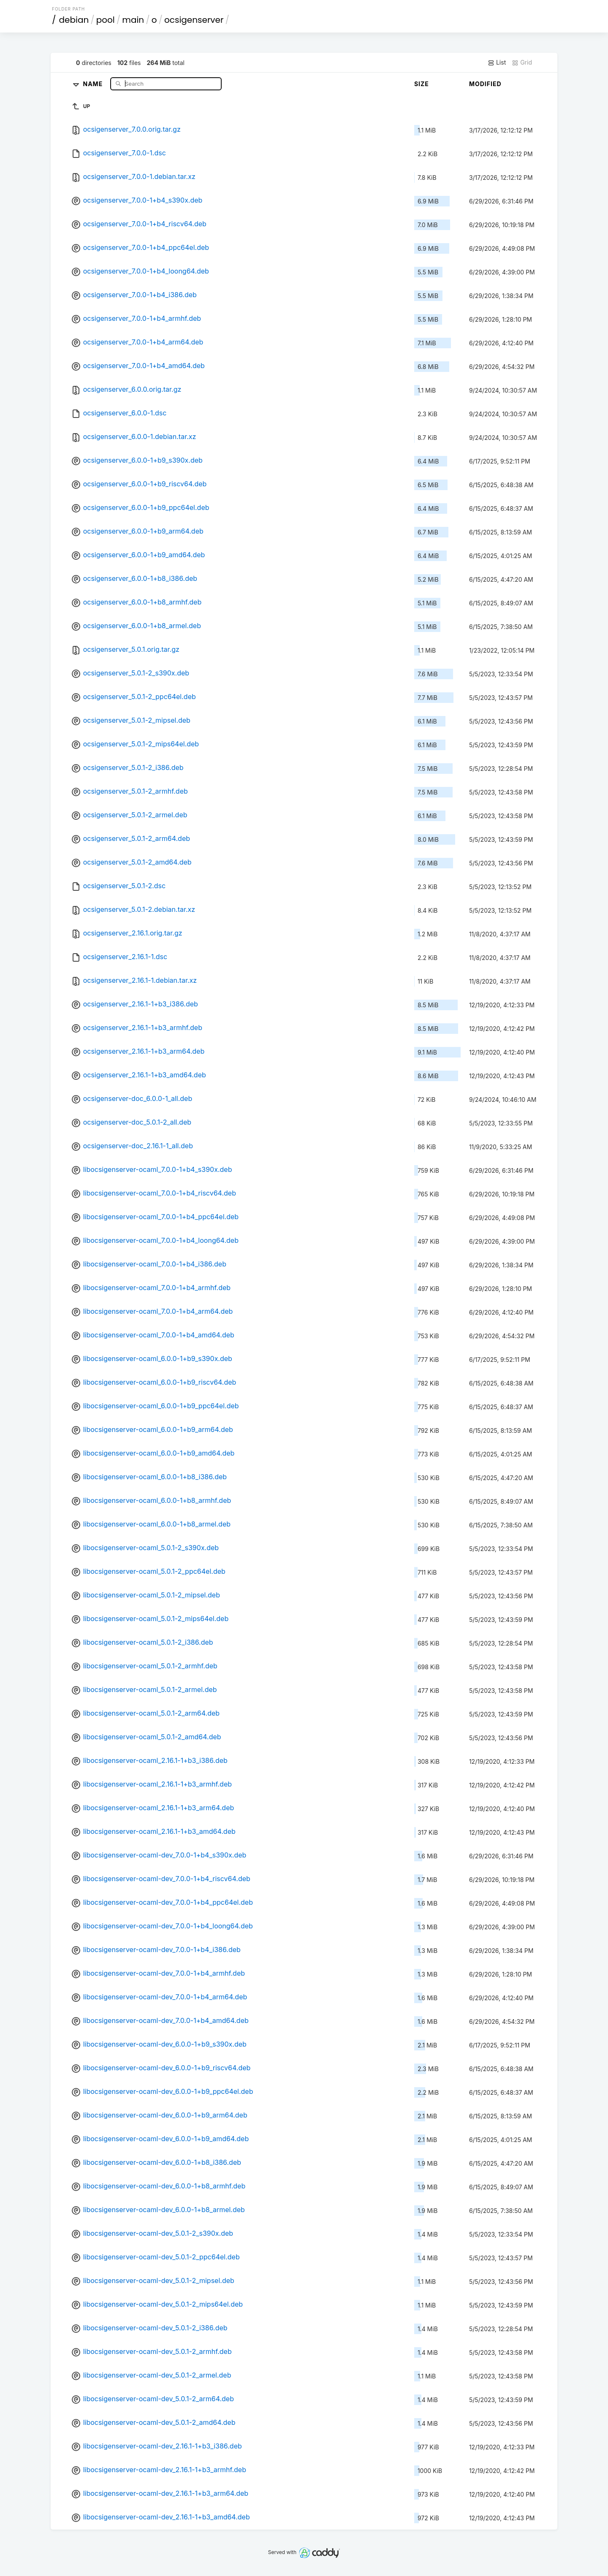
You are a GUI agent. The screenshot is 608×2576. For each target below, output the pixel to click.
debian (74, 20)
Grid (522, 62)
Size (421, 83)
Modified (485, 83)
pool (105, 20)
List (497, 62)
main (133, 20)
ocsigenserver (193, 20)
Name (93, 83)
